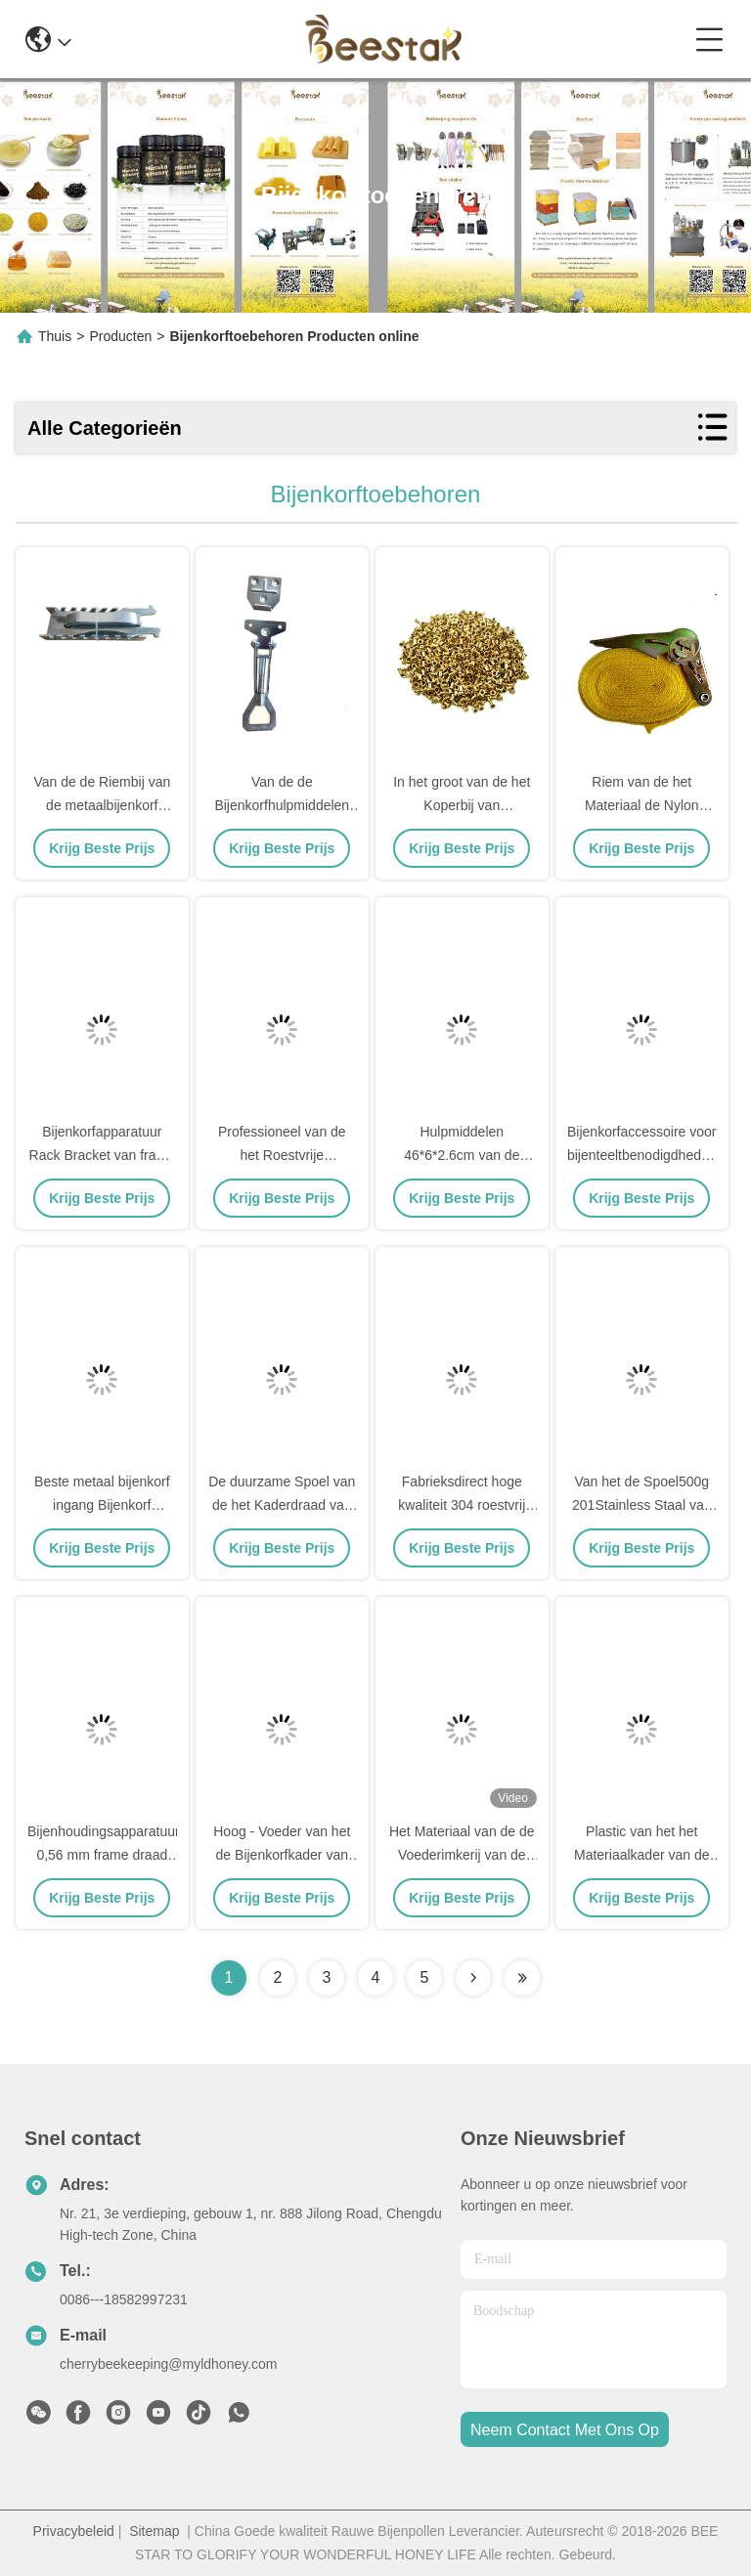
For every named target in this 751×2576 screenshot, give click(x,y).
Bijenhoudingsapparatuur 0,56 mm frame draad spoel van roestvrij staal (103, 1855)
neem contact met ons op (564, 2430)
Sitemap (154, 2531)
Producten (120, 336)
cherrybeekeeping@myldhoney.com (169, 2364)
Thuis (54, 336)
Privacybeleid (73, 2531)
